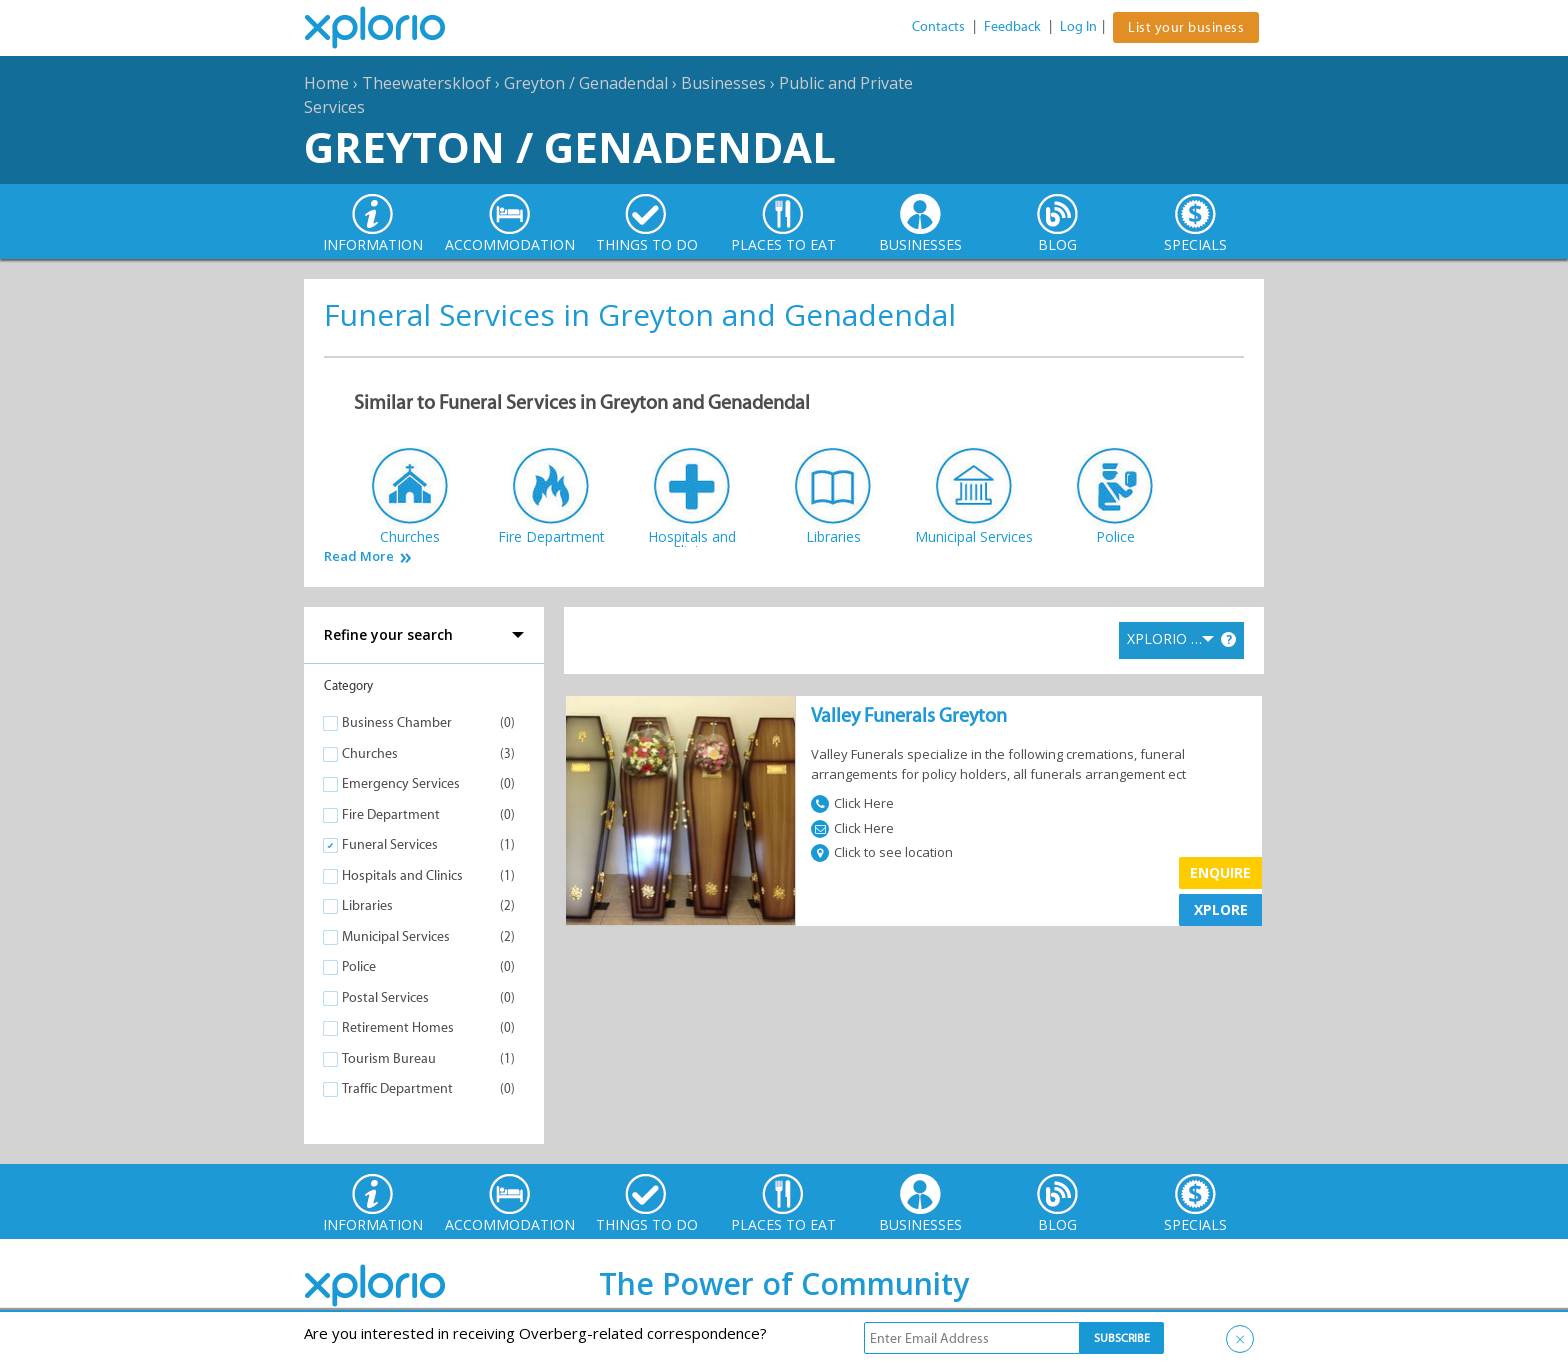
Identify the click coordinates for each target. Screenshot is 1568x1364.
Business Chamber (397, 722)
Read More (359, 556)
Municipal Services (396, 936)
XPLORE (1221, 909)
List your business (1186, 27)
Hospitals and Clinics (402, 875)
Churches (370, 753)
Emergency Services (401, 783)
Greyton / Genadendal (586, 83)
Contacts (938, 26)
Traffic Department (397, 1088)
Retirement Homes (398, 1027)
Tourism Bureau (389, 1058)
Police (359, 966)
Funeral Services (390, 844)
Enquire (1220, 872)
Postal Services (385, 997)
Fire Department (391, 814)
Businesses (723, 83)
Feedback (1012, 26)
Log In (1078, 26)
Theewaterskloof (426, 83)
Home (326, 83)
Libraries (367, 905)
